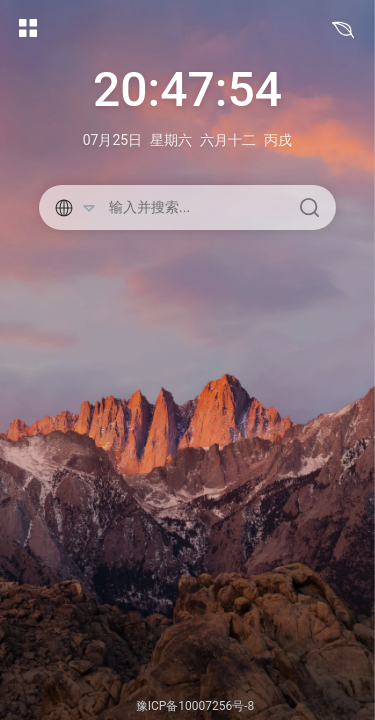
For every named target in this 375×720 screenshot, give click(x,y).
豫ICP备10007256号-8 (195, 706)
